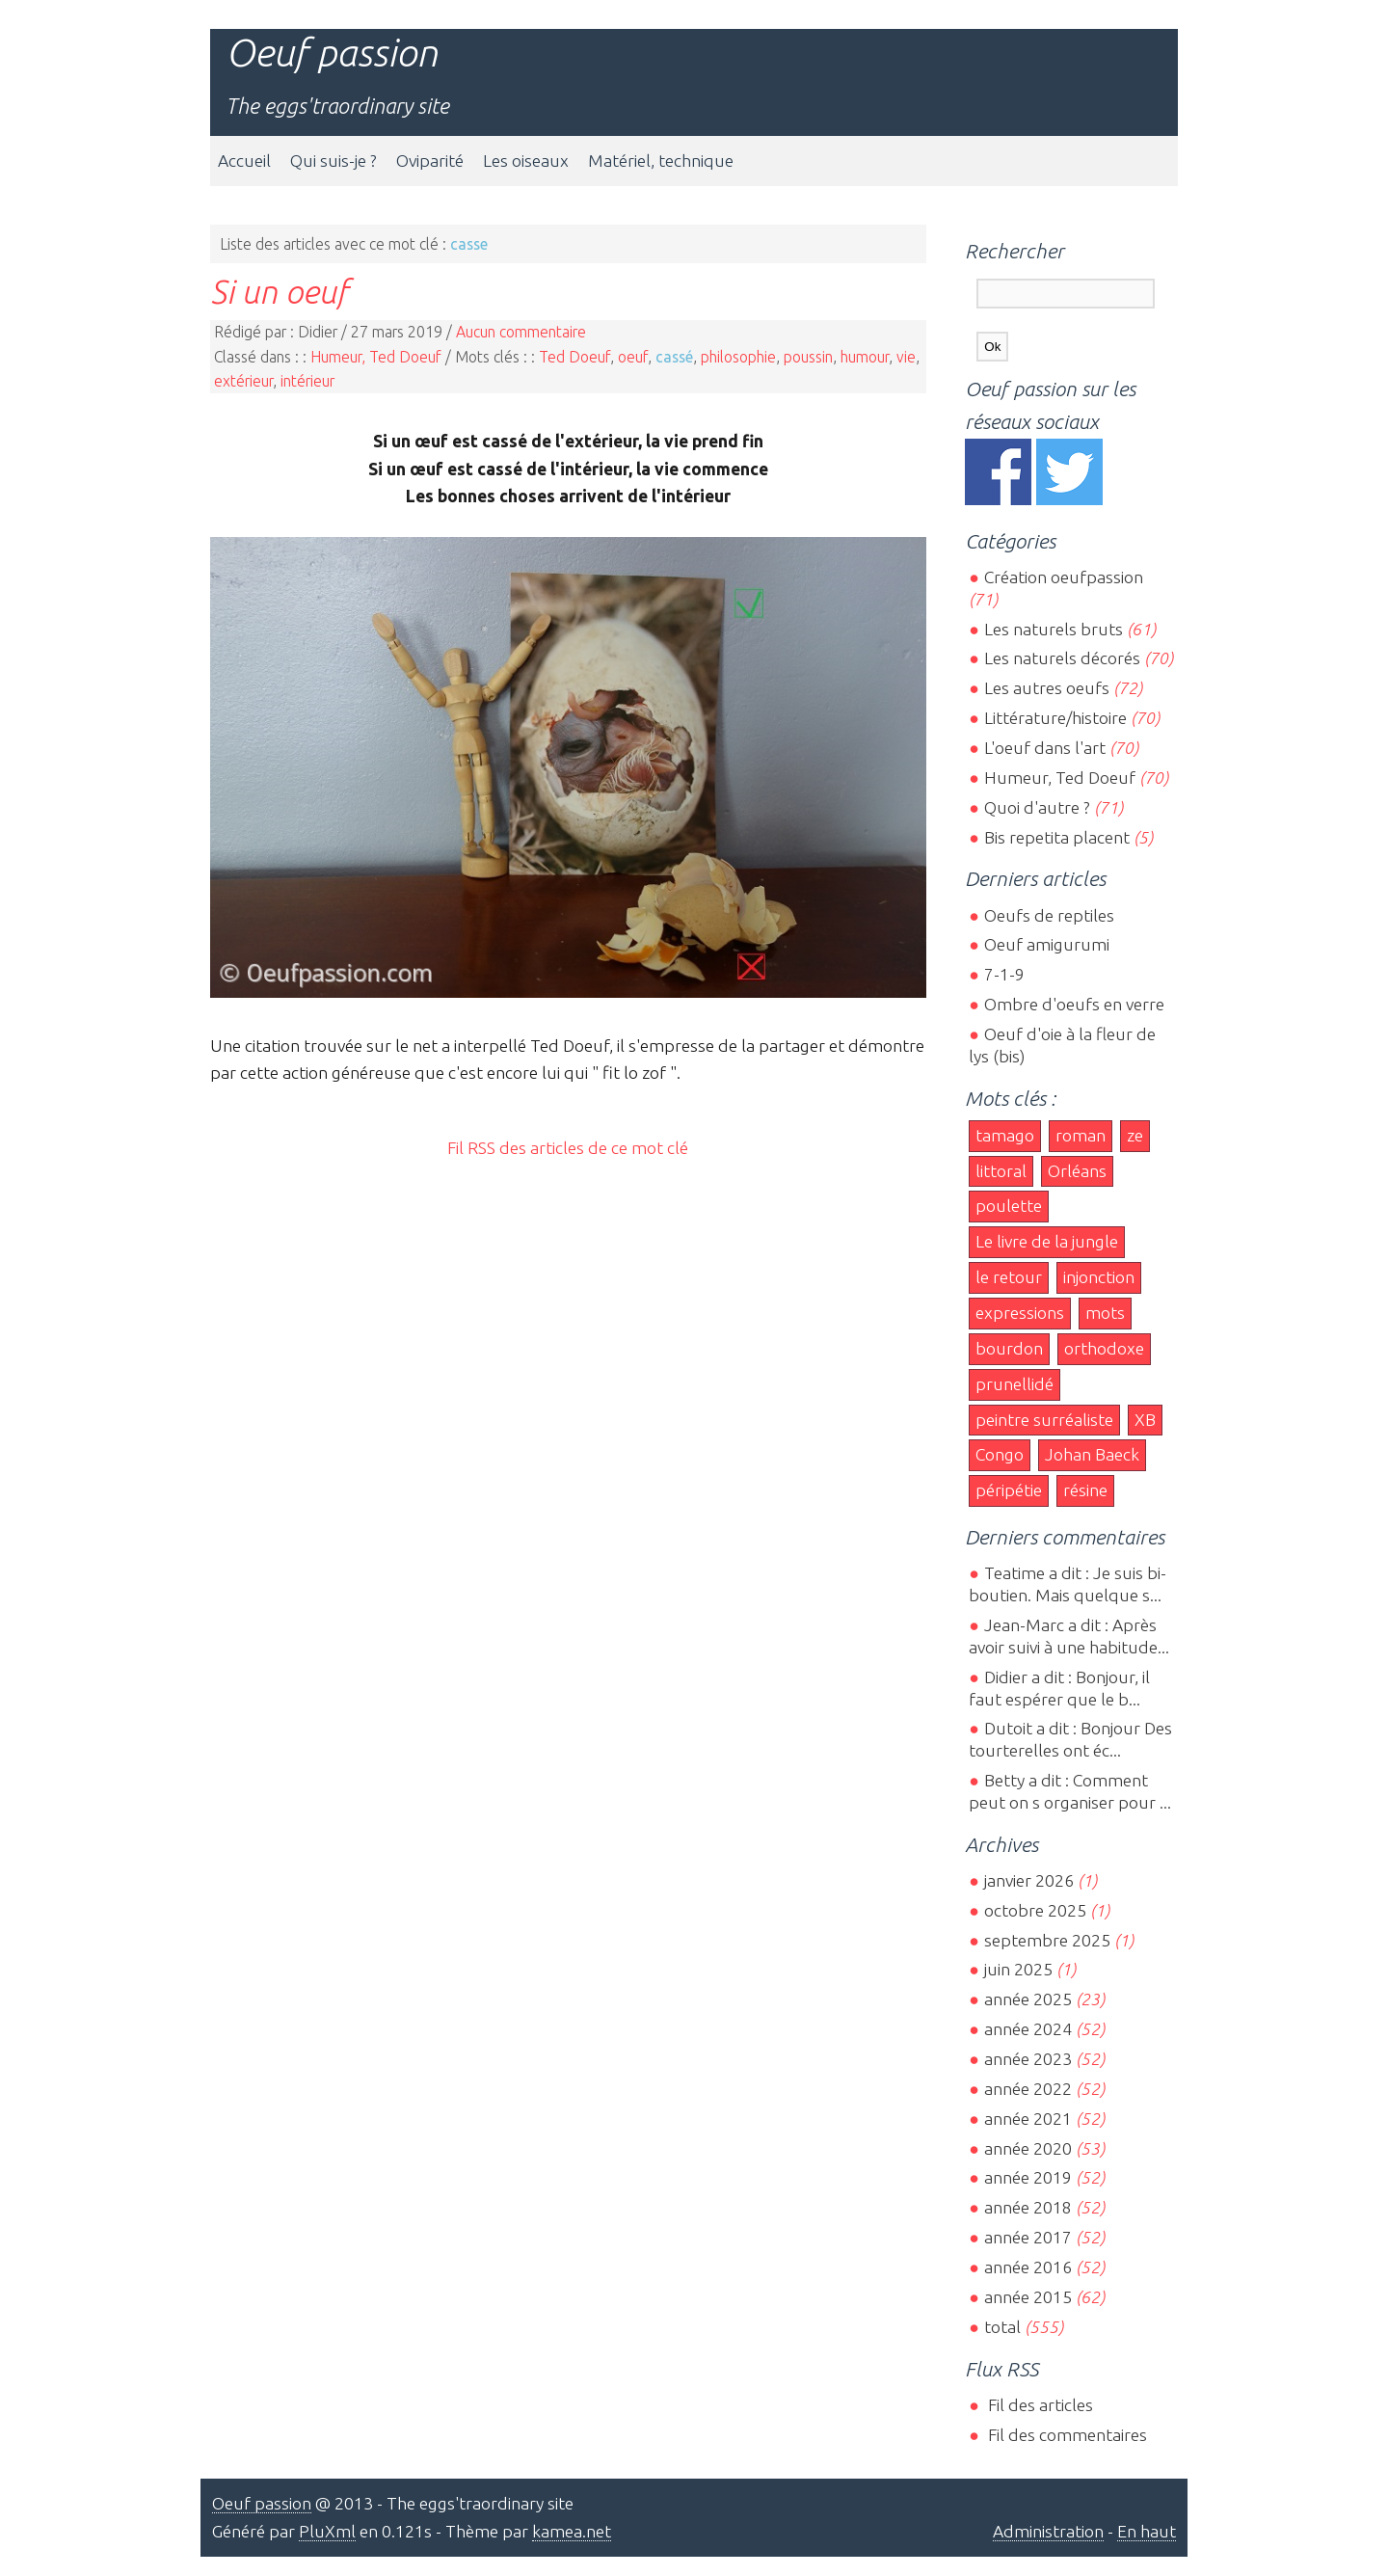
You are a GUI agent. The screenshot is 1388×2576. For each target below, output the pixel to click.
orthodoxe (1104, 1348)
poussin (808, 356)
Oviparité (430, 160)
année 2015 (1028, 2297)
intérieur (307, 380)
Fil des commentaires (1065, 2435)
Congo (999, 1454)
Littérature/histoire (1055, 718)
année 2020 (1028, 2148)
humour (865, 356)
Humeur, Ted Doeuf (375, 356)
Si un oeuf (279, 291)
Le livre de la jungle (1046, 1241)
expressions (1019, 1312)
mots (1105, 1312)
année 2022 (1028, 2089)
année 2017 (1028, 2237)
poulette (1008, 1205)
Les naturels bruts (1053, 629)
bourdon (1009, 1348)
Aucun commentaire (521, 331)
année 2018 (1028, 2207)
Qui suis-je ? (333, 160)
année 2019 (1028, 2177)
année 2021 (1028, 2118)
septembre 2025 (1047, 1940)
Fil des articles (1038, 2405)
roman (1080, 1135)
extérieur (243, 380)
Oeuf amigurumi (1046, 944)
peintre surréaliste (1044, 1419)
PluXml (327, 2531)
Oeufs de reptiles (1049, 915)
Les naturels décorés (1062, 658)
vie (906, 356)
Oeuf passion (332, 52)
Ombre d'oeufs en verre (1074, 1004)
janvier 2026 (1029, 1880)
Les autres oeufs (1046, 688)
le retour (1008, 1277)
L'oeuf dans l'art (1045, 747)
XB (1145, 1419)
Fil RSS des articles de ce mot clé (567, 1148)
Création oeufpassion (1063, 577)
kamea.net (571, 2531)
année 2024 (1028, 2029)
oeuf (633, 356)
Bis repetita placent (1057, 837)
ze (1135, 1135)
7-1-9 (1004, 974)
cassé (674, 356)
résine (1085, 1490)
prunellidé (1014, 1384)
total (1004, 2327)
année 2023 (1028, 2059)
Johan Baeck (1092, 1454)
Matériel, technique (661, 160)
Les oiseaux (526, 160)
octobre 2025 (1035, 1910)
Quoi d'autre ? (1037, 807)
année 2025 (1028, 1999)
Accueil (244, 160)
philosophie (738, 356)
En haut (1146, 2531)
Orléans (1077, 1171)
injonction (1098, 1277)
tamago (1004, 1135)
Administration (1048, 2531)
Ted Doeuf (574, 356)
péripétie (1008, 1490)
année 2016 (1028, 2267)
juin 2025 (1018, 1969)
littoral (1001, 1171)
